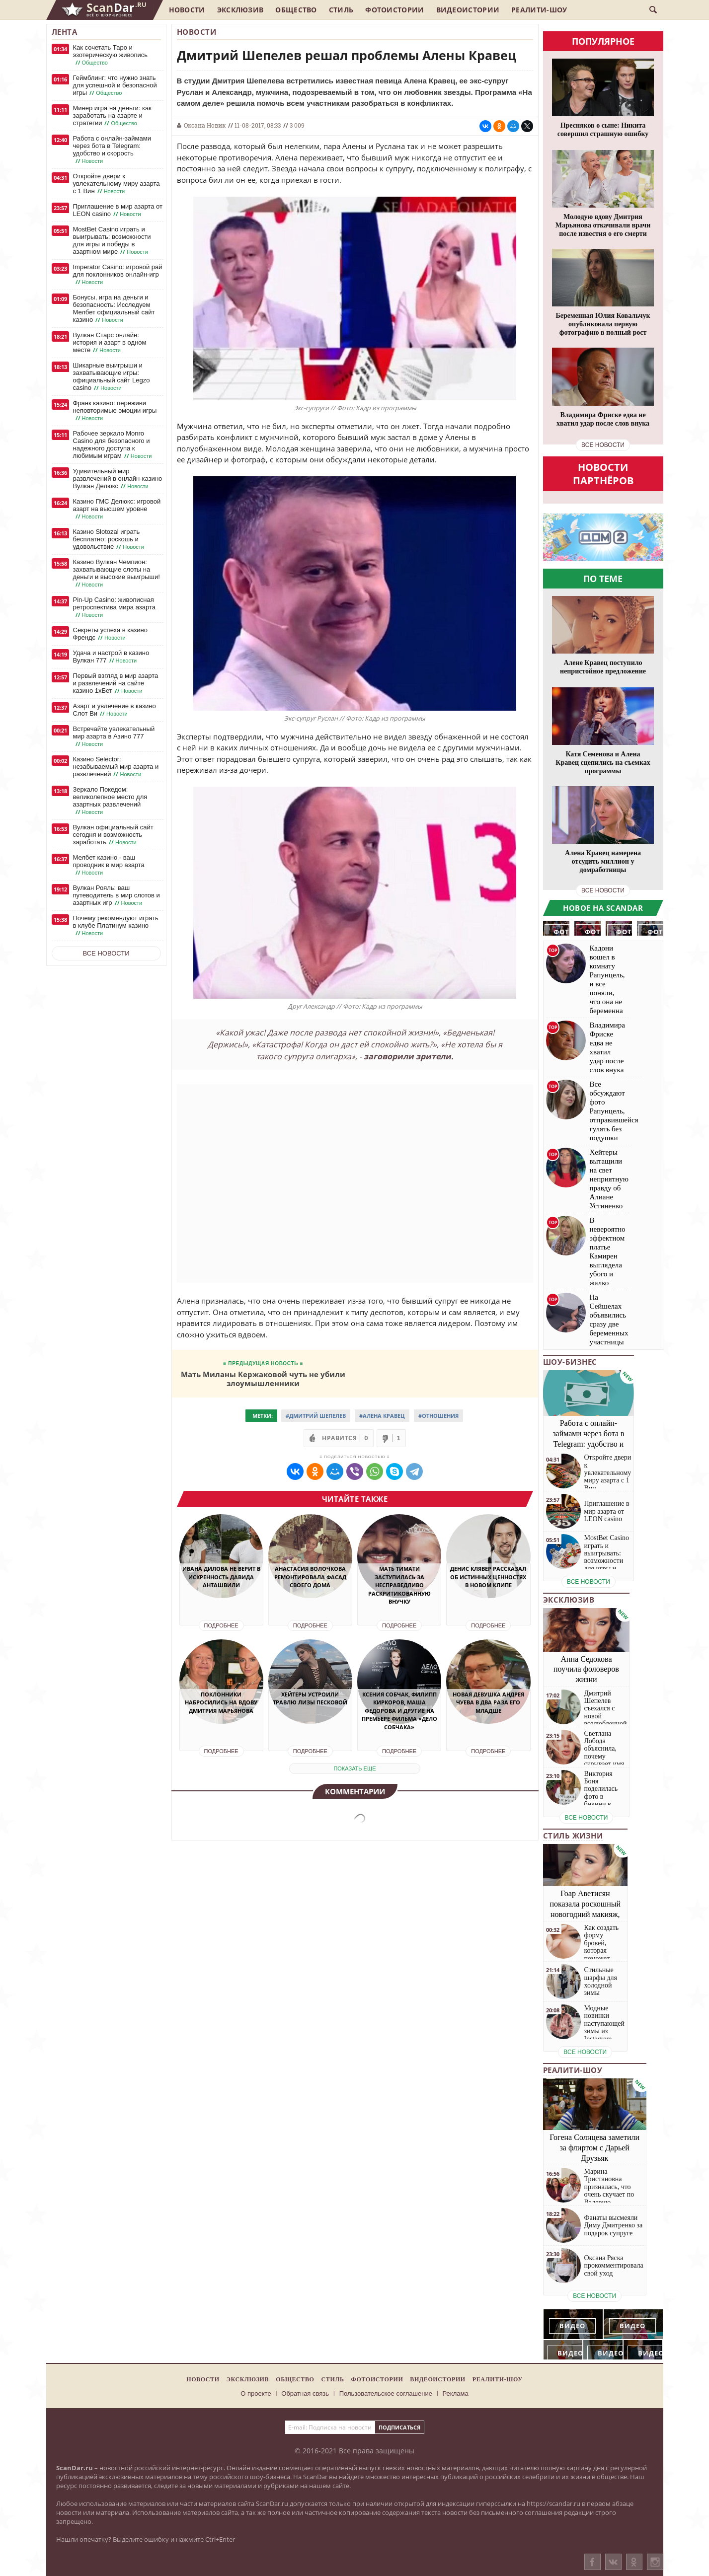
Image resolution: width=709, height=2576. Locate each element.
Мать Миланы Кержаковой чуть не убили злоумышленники (263, 1378)
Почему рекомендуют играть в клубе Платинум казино (115, 925)
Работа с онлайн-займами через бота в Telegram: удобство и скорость (112, 150)
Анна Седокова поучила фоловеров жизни (586, 1669)
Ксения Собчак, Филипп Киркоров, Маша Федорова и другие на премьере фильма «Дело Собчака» (399, 1711)
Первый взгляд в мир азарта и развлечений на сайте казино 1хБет (115, 683)
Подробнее (221, 1625)
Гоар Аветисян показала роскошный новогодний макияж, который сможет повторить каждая (585, 1914)
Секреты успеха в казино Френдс (110, 634)
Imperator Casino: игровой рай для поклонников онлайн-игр (117, 274)
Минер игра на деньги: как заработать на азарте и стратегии (112, 115)
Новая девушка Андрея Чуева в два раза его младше (488, 1702)
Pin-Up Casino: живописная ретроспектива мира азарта (114, 607)
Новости (187, 9)
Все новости (105, 953)
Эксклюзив (240, 9)
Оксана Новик (205, 125)
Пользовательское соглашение (385, 2393)
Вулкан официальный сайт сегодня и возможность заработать (113, 834)
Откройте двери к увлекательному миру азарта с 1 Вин (116, 183)
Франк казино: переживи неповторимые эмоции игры (115, 410)
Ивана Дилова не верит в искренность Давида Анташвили (221, 1577)
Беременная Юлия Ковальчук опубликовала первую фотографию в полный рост (603, 324)
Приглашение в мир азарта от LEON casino (117, 210)
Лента (65, 32)
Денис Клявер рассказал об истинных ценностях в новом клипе (488, 1577)
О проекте (255, 2393)
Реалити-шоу (539, 9)
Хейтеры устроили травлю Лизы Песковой (310, 1698)
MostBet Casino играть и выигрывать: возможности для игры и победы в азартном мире (112, 240)
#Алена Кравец (382, 1415)
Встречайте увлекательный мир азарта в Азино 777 (114, 736)
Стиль (341, 9)
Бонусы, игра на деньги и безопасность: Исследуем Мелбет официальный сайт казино (114, 309)
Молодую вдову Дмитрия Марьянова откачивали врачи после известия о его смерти (603, 225)
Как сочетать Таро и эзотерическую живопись (110, 55)
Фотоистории (394, 9)
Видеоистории (468, 9)
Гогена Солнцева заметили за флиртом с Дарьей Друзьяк (594, 2147)
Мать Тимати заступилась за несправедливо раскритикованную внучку (399, 1585)
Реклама (456, 2393)
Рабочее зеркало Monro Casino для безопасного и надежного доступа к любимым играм (113, 445)
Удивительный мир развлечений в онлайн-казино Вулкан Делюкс (117, 478)
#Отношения (438, 1415)
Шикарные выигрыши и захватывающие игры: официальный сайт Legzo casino (111, 377)
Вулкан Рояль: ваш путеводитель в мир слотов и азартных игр (116, 895)
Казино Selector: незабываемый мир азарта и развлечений (116, 766)
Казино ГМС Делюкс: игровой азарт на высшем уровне (117, 509)
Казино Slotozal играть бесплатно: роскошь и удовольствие (109, 539)
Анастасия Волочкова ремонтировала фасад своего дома (310, 1577)
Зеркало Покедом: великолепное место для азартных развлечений (110, 801)
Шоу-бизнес (570, 1362)
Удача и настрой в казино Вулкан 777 (111, 656)
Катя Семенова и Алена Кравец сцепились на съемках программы (602, 762)
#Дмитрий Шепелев (316, 1415)
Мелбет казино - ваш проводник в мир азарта (109, 865)
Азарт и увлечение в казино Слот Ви (114, 710)
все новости (603, 445)
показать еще (354, 1768)
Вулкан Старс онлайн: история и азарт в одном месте (110, 342)
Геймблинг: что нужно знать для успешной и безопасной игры (115, 85)
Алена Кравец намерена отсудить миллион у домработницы (603, 861)
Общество (295, 9)
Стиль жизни (573, 1835)
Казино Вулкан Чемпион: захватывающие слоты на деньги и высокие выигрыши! (116, 573)
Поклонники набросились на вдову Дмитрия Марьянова (221, 1702)
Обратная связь (305, 2393)
